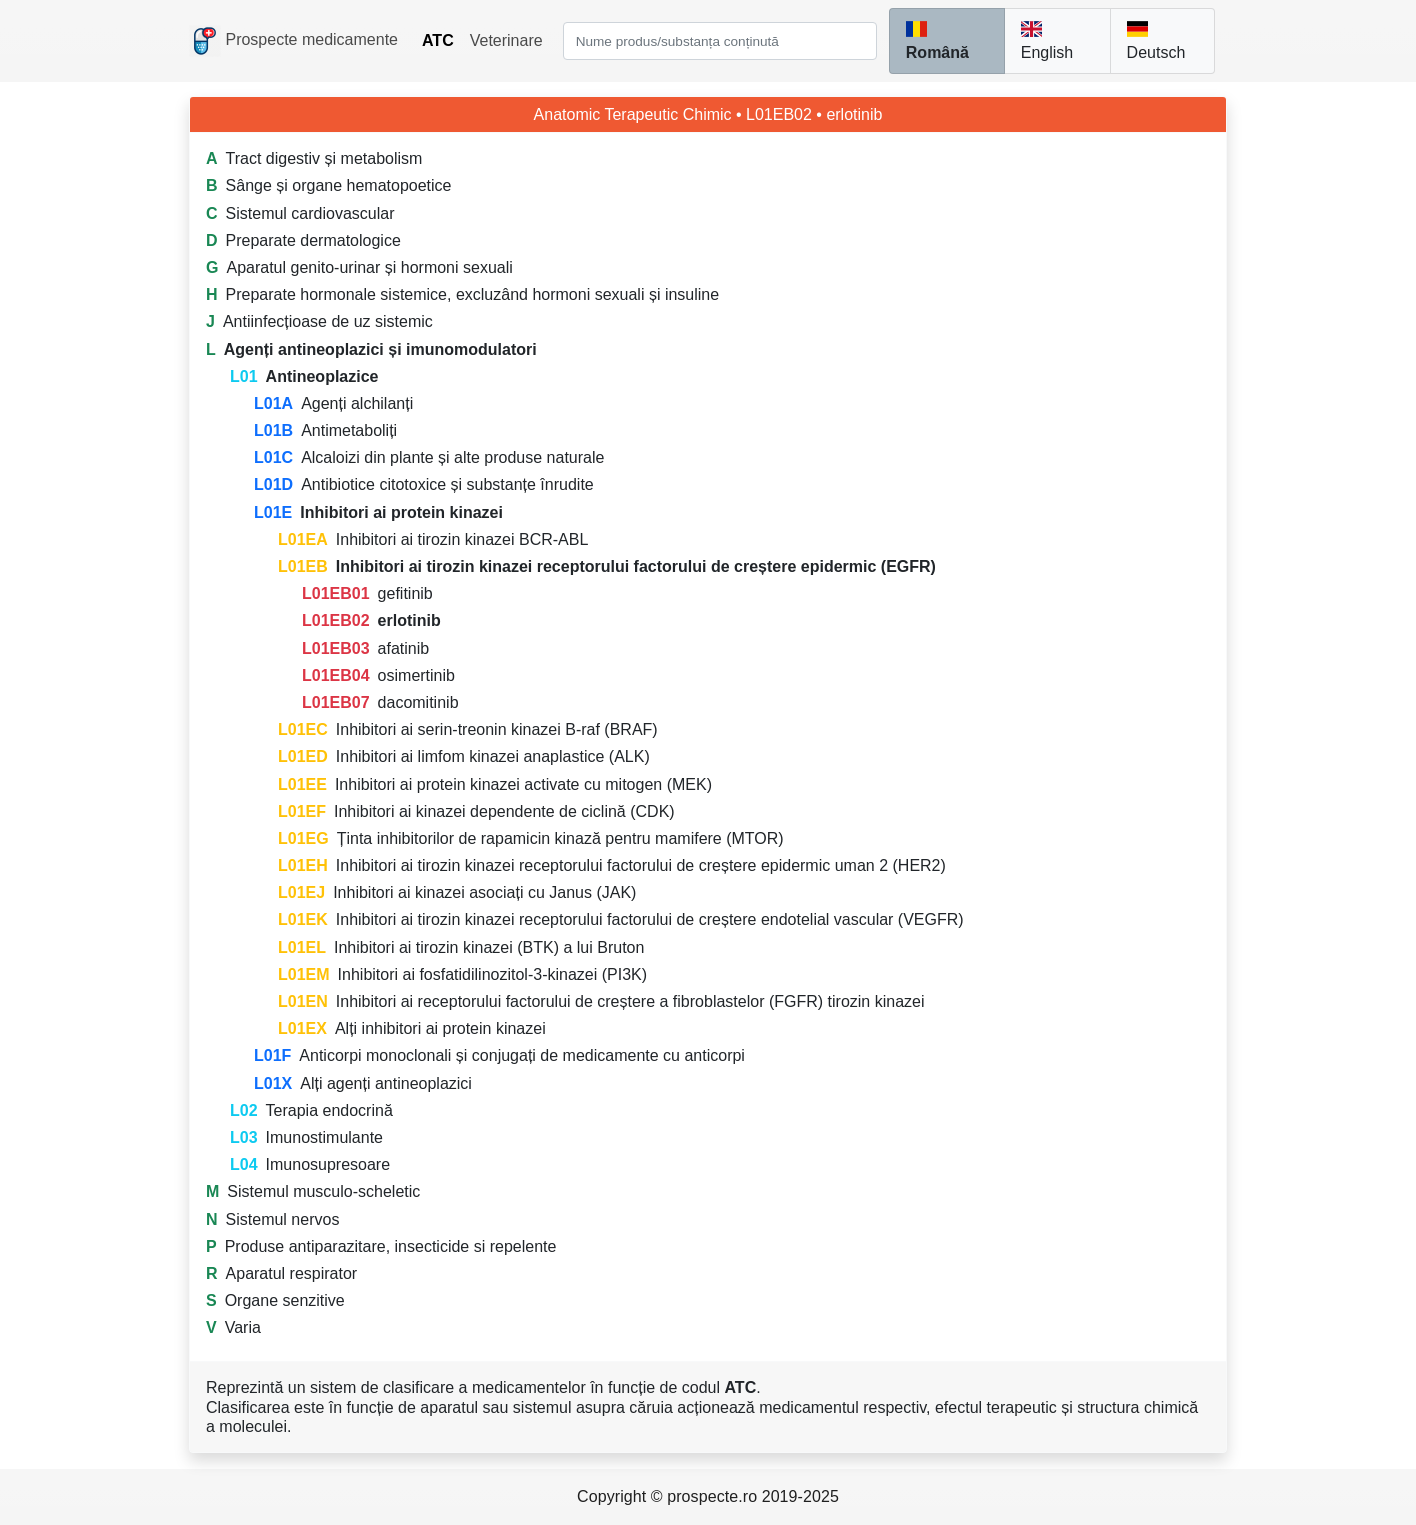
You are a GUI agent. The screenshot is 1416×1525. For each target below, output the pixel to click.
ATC (438, 40)
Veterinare (506, 40)
